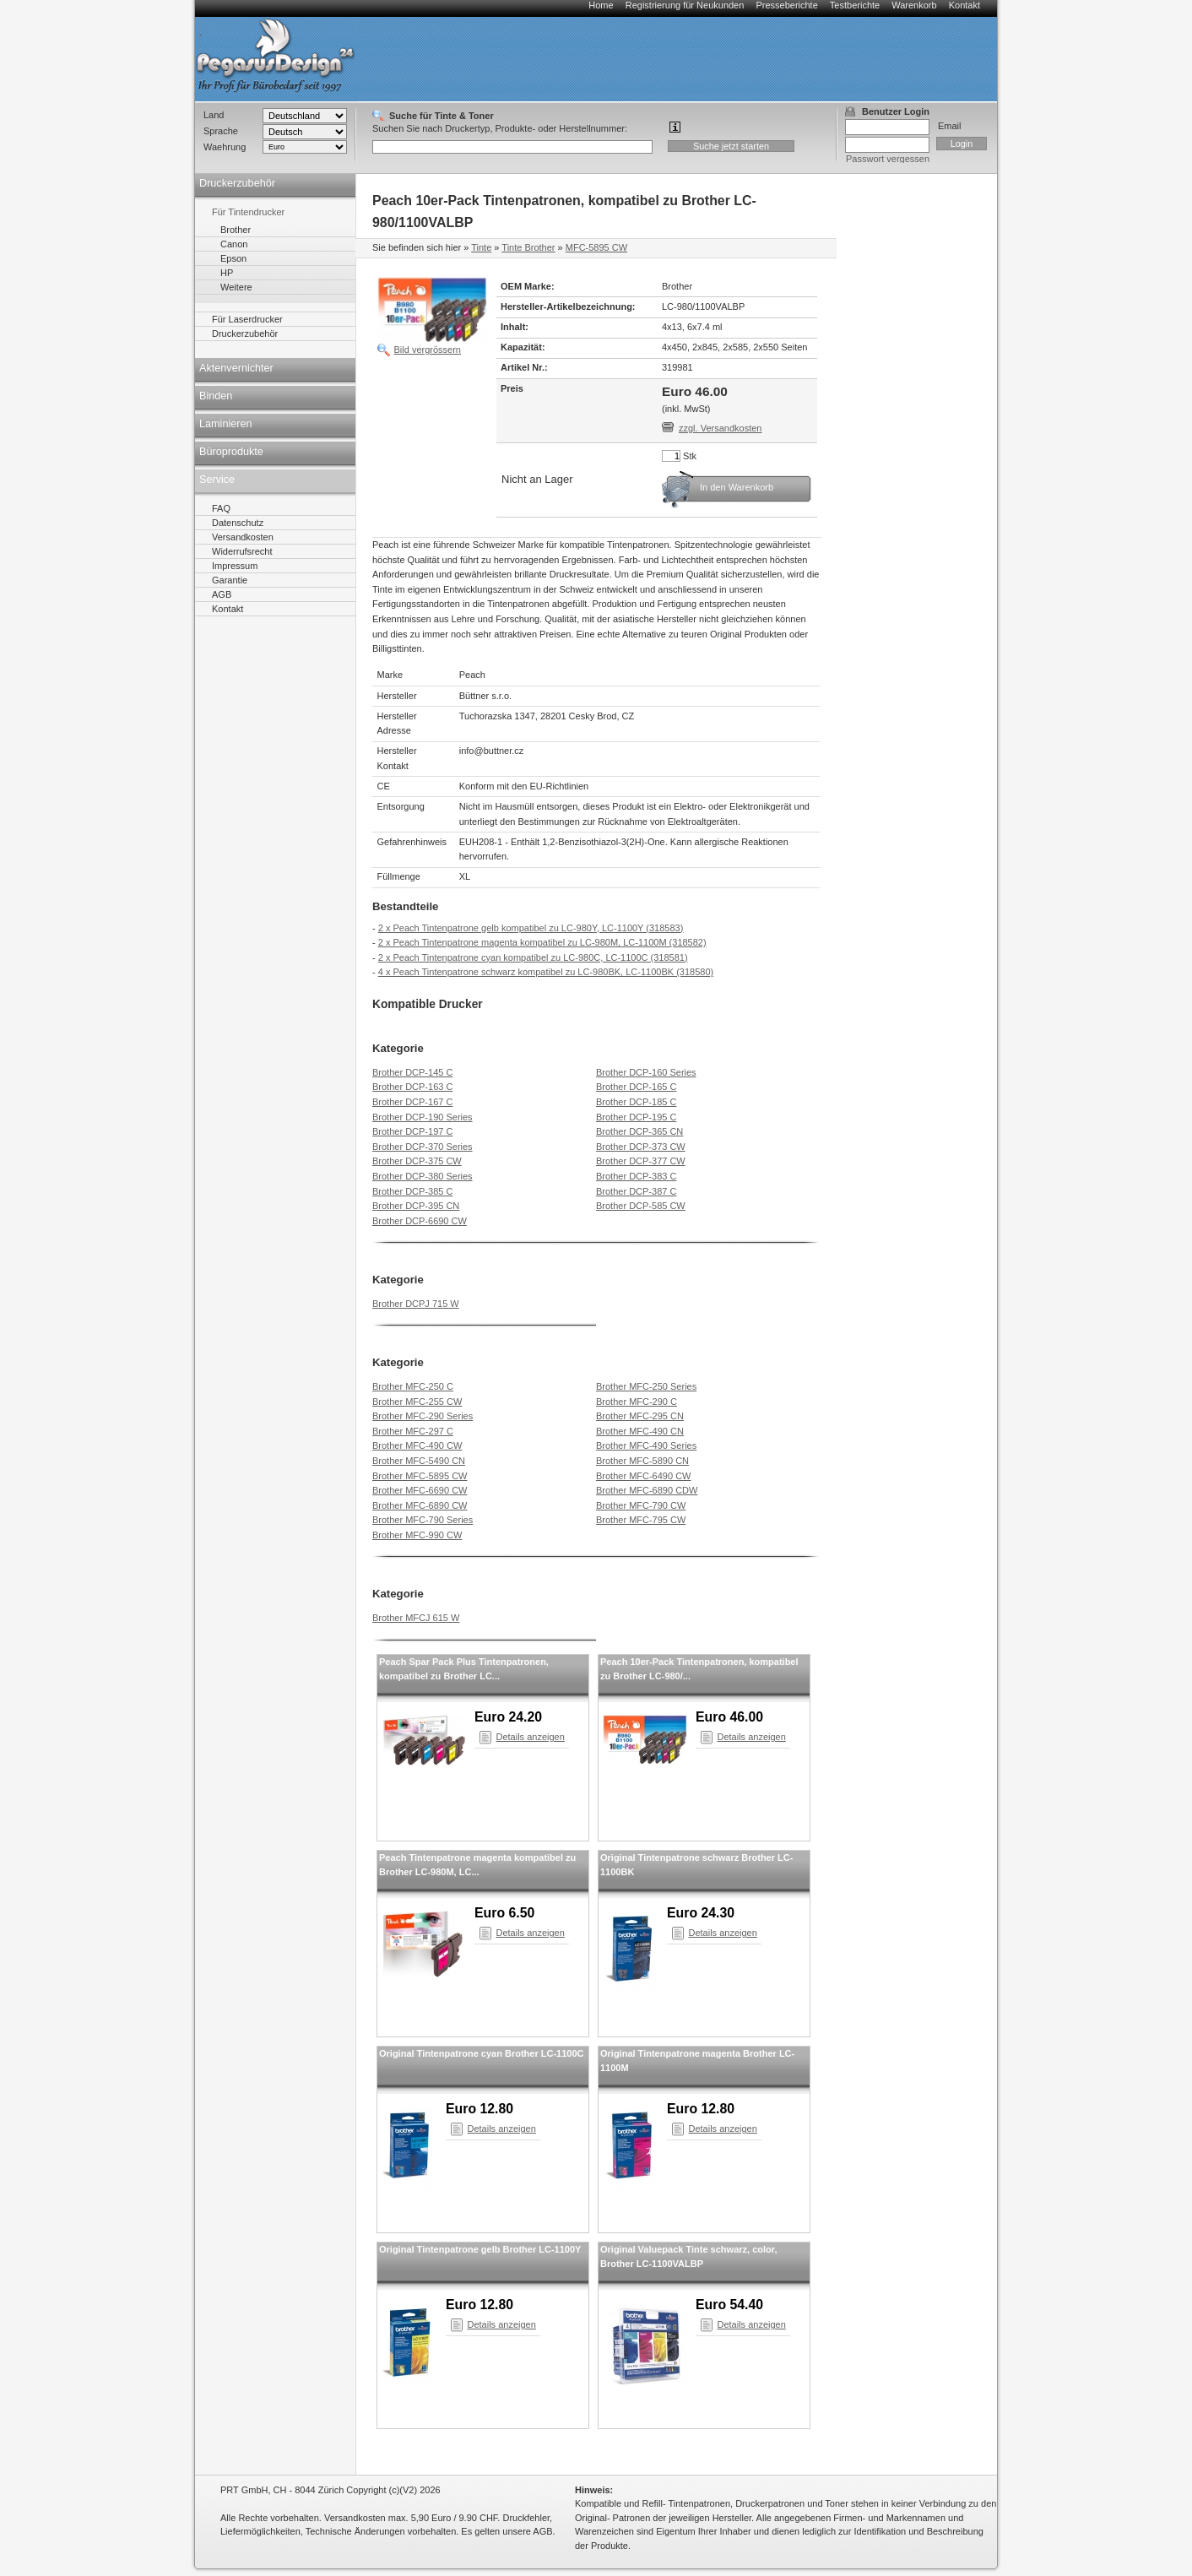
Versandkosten (243, 537)
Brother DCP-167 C (412, 1102)
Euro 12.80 (479, 2108)
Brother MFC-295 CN (640, 1416)
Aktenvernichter (236, 368)
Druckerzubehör (237, 183)
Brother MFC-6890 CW (419, 1505)
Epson (233, 258)
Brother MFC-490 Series (646, 1445)
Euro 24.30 (700, 1913)
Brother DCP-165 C (636, 1087)
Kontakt (964, 5)
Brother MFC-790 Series (422, 1520)
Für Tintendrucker (248, 212)
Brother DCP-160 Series (646, 1072)
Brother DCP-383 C (636, 1176)
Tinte (481, 247)
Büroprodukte (231, 452)
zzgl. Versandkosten (720, 428)
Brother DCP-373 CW (640, 1147)
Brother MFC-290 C (636, 1401)
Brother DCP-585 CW (640, 1206)
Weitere (236, 287)
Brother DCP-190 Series (422, 1117)
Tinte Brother (528, 247)
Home (600, 5)
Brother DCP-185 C (636, 1102)
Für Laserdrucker (247, 319)
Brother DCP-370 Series (422, 1147)
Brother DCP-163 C (412, 1087)
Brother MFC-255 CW (417, 1401)
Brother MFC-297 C (412, 1431)
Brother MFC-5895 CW (419, 1476)
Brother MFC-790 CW (640, 1505)
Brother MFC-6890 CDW (646, 1490)
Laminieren (225, 424)
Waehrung (224, 147)
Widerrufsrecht (242, 551)
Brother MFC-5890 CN (642, 1461)
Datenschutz (237, 523)
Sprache (220, 131)
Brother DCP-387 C (636, 1191)
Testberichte (855, 5)
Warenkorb (913, 5)
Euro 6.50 (504, 1913)
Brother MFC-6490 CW (643, 1476)
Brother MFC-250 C (412, 1386)
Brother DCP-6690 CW (419, 1221)
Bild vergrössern (427, 349)
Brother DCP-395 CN (415, 1206)
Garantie (229, 580)
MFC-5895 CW (596, 247)
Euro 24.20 (508, 1717)
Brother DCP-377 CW (640, 1161)
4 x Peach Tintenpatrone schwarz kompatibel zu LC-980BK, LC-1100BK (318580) (545, 972)
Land (213, 115)
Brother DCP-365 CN (639, 1131)
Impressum (234, 566)
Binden (215, 396)
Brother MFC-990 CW (417, 1535)
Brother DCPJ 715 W (415, 1304)
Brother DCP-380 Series (422, 1176)
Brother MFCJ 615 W (415, 1618)
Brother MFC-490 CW (417, 1445)
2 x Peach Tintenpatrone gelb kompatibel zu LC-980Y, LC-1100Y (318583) (531, 928)
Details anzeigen (530, 1737)
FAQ (221, 508)
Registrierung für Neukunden (685, 5)
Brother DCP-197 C (412, 1131)
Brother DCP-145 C (412, 1072)
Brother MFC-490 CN (640, 1431)
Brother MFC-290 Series (422, 1416)
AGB (221, 594)
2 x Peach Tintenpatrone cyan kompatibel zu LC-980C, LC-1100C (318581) (533, 957)
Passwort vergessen (887, 159)
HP (226, 273)
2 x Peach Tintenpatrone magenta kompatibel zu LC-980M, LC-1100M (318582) (542, 942)
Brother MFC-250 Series (646, 1386)
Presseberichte (786, 5)
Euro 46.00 (729, 1717)
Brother (235, 230)
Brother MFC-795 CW (640, 1520)
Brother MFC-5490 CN (418, 1461)
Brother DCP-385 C (412, 1191)
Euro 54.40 (729, 2304)
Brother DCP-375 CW (417, 1161)
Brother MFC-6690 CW (419, 1490)
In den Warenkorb (736, 487)
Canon (233, 244)
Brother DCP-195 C (636, 1117)
